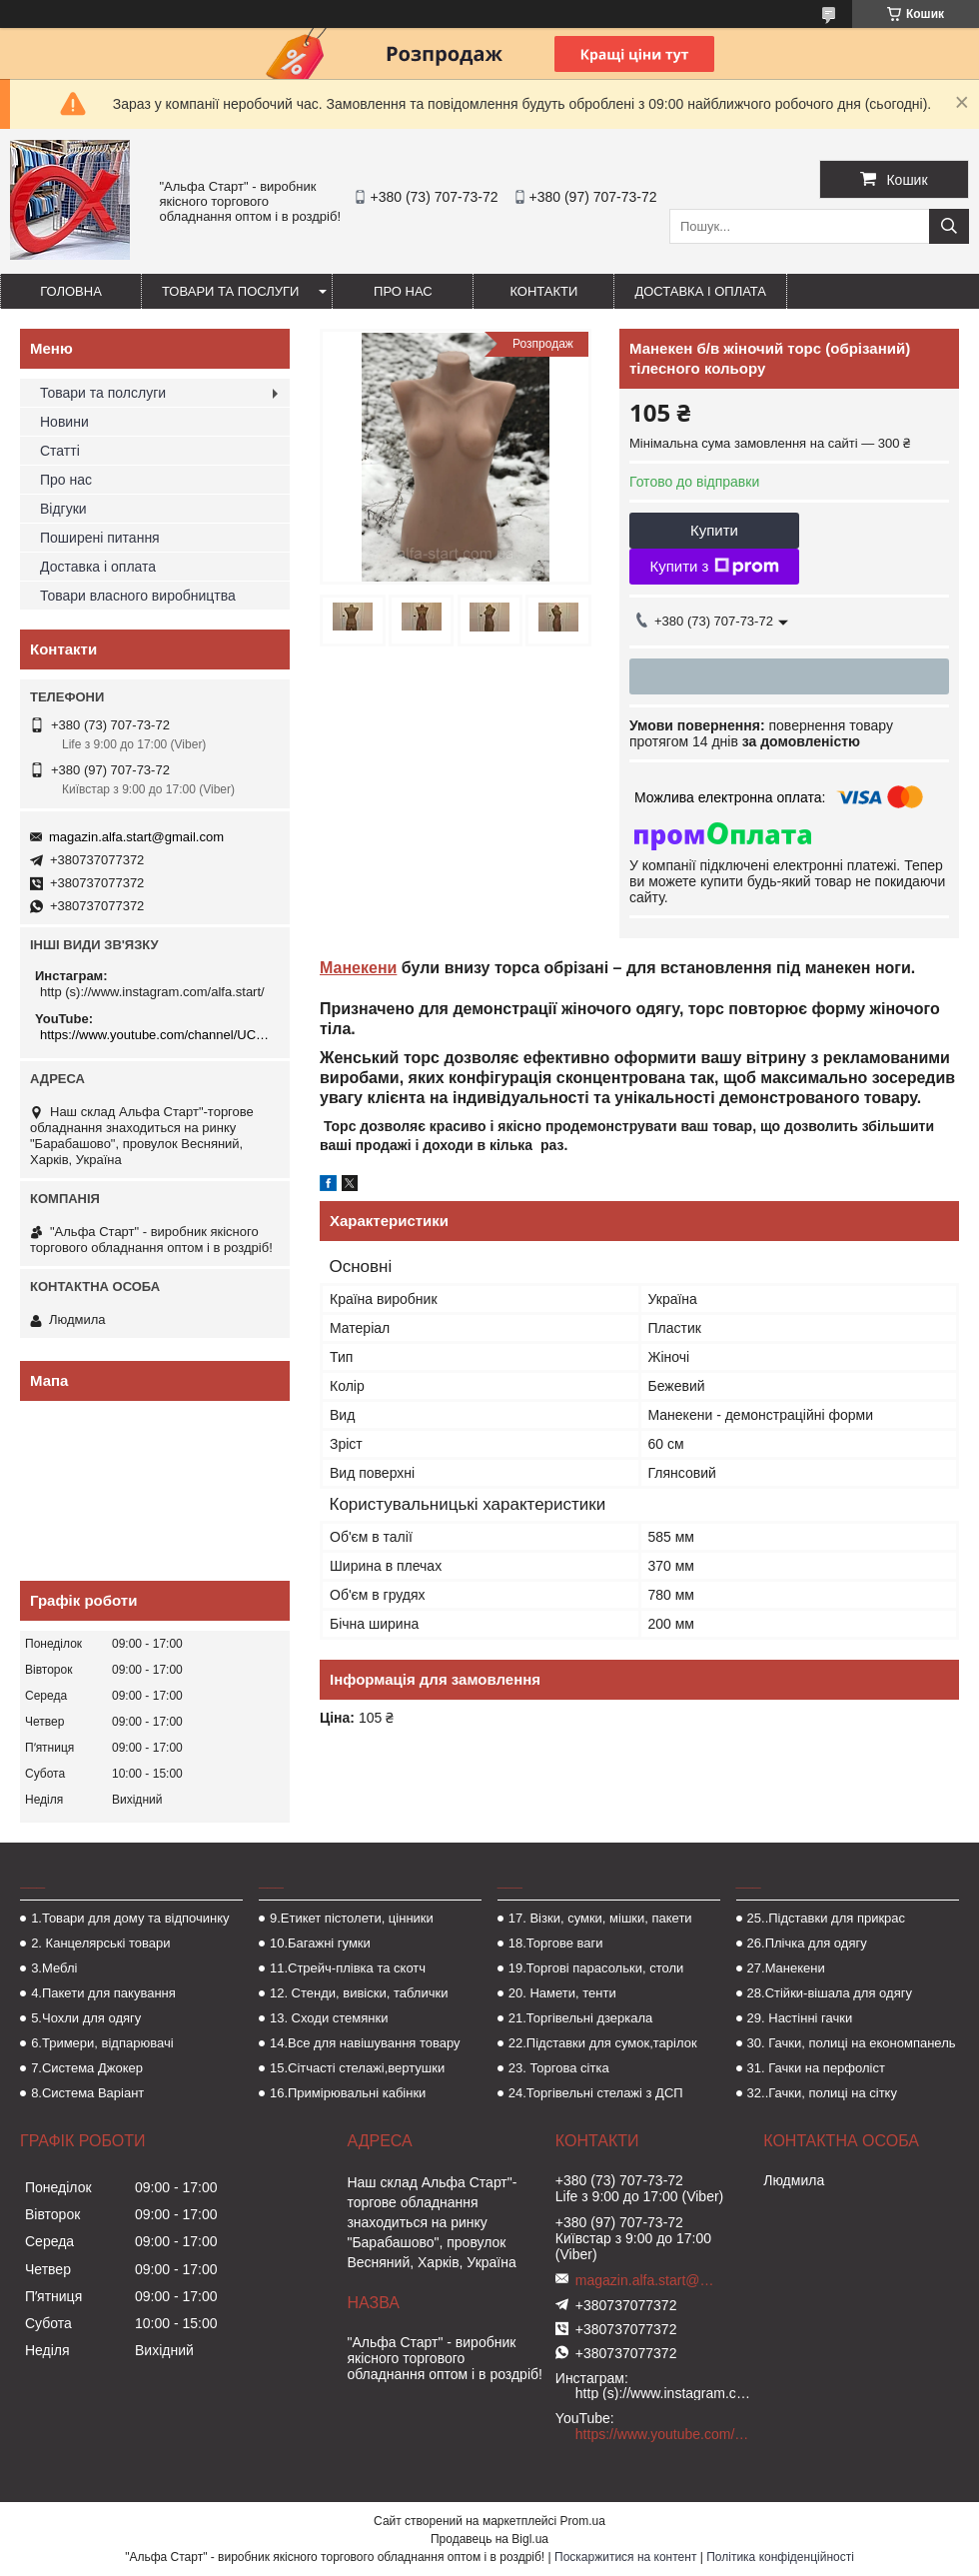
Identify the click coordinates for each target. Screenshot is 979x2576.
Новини (64, 422)
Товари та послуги (230, 291)
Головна (71, 291)
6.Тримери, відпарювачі (102, 2042)
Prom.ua (582, 2521)
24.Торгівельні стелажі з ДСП (595, 2092)
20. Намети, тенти (562, 1992)
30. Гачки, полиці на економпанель (851, 2042)
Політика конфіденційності (780, 2557)
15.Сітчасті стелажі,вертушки (357, 2067)
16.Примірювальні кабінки (348, 2092)
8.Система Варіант (87, 2092)
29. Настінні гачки (800, 2017)
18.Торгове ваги (555, 1942)
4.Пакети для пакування (103, 1992)
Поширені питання (100, 538)
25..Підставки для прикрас (826, 1918)
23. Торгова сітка (558, 2067)
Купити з (713, 567)
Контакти (543, 291)
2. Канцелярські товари (100, 1942)
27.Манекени (786, 1967)
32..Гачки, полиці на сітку (822, 2092)
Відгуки (63, 509)
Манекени (358, 967)
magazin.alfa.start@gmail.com (136, 836)
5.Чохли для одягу (86, 2017)
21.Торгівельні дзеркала (580, 2017)
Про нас (403, 291)
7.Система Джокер (87, 2067)
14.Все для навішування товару (365, 2042)
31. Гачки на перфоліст (816, 2067)
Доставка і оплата (700, 291)
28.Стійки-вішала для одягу (829, 1992)
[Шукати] (949, 226)
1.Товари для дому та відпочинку (130, 1918)
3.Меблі (54, 1967)
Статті (60, 451)
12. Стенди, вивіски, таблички (359, 1992)
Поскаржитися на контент (625, 2557)
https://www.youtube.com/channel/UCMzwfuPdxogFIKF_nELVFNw (157, 1034)
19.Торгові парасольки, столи (596, 1967)
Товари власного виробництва (138, 596)
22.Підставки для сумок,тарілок (602, 2042)
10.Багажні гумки (320, 1942)
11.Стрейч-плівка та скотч (348, 1967)
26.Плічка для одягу (807, 1942)
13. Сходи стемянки (329, 2017)
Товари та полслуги (103, 393)
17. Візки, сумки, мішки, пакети (600, 1918)
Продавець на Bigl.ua (489, 2539)
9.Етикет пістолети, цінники (352, 1918)
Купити (714, 530)
